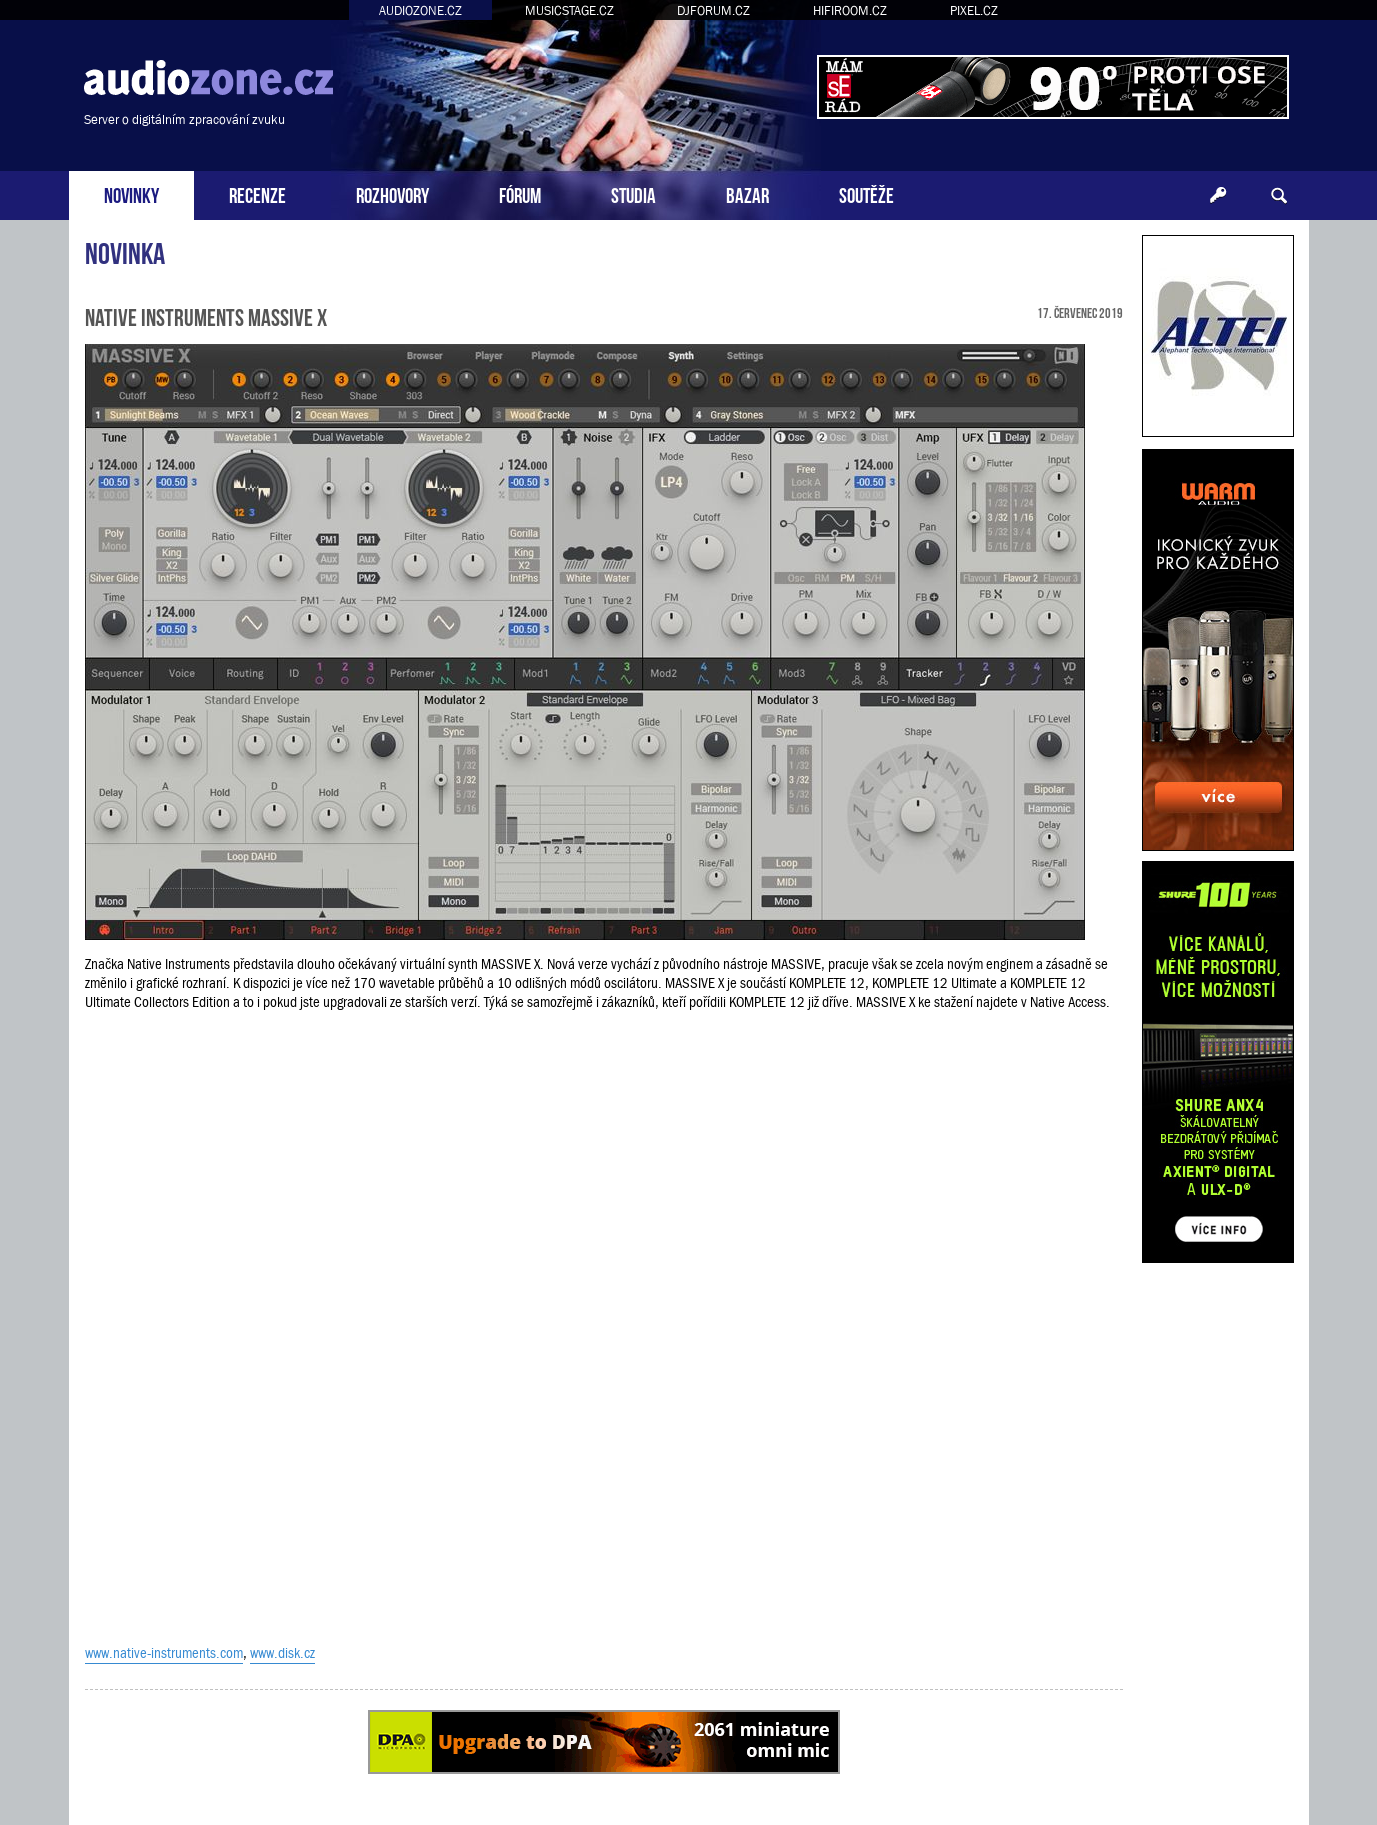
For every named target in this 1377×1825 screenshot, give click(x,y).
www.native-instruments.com (164, 1653)
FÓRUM (520, 193)
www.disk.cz (282, 1653)
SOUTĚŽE (866, 193)
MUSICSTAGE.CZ (569, 10)
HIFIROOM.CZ (850, 10)
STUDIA (633, 193)
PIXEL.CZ (974, 10)
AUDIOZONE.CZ (420, 10)
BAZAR (747, 193)
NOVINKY (131, 193)
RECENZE (257, 193)
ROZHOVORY (392, 193)
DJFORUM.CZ (713, 10)
